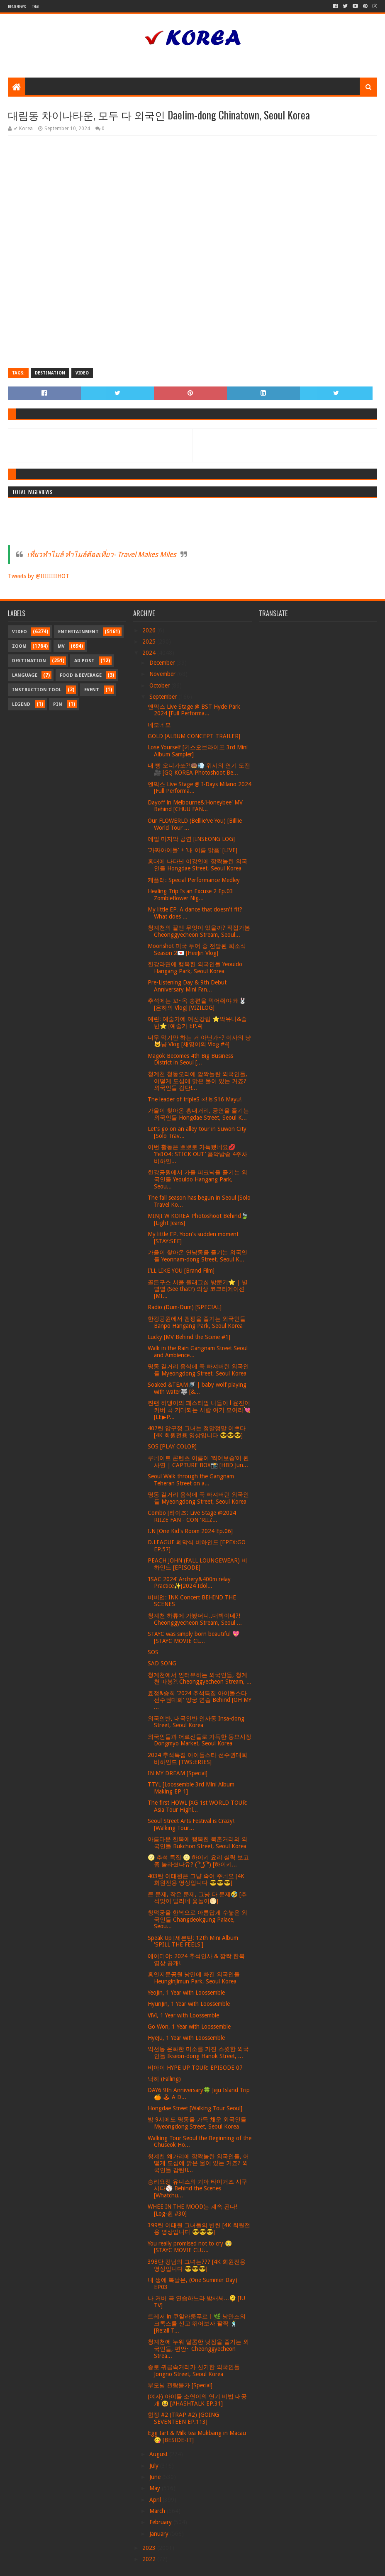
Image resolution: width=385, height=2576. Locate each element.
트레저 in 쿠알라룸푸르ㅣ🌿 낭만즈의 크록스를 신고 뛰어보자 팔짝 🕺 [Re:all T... (197, 2323)
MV (61, 646)
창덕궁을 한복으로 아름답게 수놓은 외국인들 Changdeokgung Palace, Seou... (197, 1919)
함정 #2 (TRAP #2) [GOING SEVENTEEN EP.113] (183, 2418)
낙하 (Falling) (164, 2078)
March (158, 2511)
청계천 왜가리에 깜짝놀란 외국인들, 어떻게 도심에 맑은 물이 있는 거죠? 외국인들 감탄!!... (198, 2163)
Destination (50, 373)
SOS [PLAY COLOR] (172, 1446)
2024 (149, 652)
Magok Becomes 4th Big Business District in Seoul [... (190, 1059)
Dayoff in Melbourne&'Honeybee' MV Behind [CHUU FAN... (195, 806)
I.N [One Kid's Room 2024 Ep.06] (190, 1531)
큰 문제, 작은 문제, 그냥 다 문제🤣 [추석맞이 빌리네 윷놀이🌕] (197, 1898)
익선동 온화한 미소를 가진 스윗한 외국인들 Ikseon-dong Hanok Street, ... (198, 2052)
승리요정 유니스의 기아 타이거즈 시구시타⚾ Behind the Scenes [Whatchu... (197, 2188)
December (162, 662)
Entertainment (78, 631)
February (161, 2522)
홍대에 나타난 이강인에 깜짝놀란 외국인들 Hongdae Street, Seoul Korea (197, 865)
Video (82, 373)
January (159, 2533)
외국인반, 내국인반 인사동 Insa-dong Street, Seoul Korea (196, 1722)
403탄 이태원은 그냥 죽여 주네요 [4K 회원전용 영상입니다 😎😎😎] (196, 1879)
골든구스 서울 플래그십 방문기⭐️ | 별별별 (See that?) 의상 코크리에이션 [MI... (198, 1289)
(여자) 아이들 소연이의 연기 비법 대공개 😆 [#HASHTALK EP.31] (197, 2400)
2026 (149, 630)
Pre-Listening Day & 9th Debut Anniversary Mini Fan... (187, 986)
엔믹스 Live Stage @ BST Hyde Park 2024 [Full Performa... (194, 710)
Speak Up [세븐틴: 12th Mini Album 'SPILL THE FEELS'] (193, 1941)
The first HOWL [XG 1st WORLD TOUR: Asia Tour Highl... (198, 1806)
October (160, 685)
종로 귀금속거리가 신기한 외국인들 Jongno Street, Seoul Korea (194, 2370)
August (159, 2454)
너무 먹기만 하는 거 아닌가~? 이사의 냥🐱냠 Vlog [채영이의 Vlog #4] (199, 1041)
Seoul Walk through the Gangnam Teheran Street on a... (191, 1480)
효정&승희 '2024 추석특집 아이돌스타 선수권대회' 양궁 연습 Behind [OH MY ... (199, 1700)
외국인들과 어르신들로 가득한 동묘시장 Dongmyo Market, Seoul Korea (199, 1740)
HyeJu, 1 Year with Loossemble (186, 2037)
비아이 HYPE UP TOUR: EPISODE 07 (195, 2067)
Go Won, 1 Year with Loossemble (189, 2026)
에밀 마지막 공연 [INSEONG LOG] (191, 839)
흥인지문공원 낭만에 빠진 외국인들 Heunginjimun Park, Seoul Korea (194, 1978)
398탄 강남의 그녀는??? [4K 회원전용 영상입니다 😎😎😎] (197, 2265)
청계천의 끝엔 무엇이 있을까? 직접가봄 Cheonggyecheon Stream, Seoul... (199, 931)
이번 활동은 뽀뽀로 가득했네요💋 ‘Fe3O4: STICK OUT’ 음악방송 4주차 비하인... (197, 1154)
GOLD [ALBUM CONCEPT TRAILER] (194, 736)
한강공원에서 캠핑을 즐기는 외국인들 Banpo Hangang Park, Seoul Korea (197, 1322)
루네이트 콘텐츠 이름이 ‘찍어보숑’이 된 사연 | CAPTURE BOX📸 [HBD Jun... (198, 1461)
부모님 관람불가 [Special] (180, 2385)
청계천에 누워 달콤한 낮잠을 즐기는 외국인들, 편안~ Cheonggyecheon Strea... (198, 2348)
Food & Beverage (81, 675)
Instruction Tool (36, 690)
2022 (149, 2559)
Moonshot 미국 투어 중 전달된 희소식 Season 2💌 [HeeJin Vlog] (197, 949)
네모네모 (159, 725)
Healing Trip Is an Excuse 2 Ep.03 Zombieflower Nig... (190, 895)
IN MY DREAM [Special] (177, 1773)
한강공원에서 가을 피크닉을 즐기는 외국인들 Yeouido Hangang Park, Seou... (197, 1179)
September (163, 696)
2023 (149, 2547)
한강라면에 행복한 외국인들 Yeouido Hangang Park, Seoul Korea (195, 968)
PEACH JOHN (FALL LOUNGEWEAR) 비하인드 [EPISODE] (197, 1564)
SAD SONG (162, 1663)
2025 (149, 641)
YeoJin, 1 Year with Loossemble (186, 1992)
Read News (17, 6)
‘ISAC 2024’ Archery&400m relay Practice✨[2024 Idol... (189, 1582)
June (155, 2477)
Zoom (19, 646)
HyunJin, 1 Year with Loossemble (189, 2003)
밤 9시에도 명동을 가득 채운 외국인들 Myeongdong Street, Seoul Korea (197, 2123)
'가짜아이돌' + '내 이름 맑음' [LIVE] (192, 850)
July (154, 2465)
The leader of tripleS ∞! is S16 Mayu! (194, 1099)
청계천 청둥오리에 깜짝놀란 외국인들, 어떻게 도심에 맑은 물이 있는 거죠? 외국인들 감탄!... (197, 1081)
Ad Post (84, 660)
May (155, 2488)
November (163, 674)
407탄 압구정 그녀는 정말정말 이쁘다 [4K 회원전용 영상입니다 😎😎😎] (197, 1432)
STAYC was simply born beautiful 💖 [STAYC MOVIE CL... (193, 1637)
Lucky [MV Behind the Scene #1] (189, 1337)
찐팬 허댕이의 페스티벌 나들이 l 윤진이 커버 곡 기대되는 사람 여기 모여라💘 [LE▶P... (199, 1410)
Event (91, 690)
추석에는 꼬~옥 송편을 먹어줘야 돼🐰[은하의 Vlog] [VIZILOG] (197, 1004)
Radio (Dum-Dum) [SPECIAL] (185, 1307)
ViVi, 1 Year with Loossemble (183, 2015)
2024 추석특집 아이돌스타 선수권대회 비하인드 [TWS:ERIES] (197, 1758)
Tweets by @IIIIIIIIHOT (38, 576)
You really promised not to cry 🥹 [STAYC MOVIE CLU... (190, 2247)
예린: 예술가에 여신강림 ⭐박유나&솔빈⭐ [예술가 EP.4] (197, 1022)
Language (24, 675)
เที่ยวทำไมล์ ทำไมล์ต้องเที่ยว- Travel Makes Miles (101, 554)
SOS (153, 1652)
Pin (57, 704)
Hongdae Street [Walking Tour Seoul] (195, 2108)
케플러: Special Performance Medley (194, 880)
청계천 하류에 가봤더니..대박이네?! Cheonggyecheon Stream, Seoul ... (195, 1619)
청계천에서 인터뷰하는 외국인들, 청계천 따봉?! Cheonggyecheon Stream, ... (199, 1678)
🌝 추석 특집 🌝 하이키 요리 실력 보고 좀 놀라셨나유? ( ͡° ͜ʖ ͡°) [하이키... (198, 1861)
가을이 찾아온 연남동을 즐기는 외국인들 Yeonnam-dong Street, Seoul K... (197, 1256)
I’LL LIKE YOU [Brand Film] (181, 1270)
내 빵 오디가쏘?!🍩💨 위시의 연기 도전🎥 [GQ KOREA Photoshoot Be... (199, 769)
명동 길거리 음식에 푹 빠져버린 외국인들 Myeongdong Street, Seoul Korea (198, 1370)
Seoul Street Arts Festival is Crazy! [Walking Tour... (191, 1824)
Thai (35, 6)
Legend (21, 704)
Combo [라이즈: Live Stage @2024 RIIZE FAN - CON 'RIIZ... (192, 1516)
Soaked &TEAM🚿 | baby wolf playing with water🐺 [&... (197, 1388)
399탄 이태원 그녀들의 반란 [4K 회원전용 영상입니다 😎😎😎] (199, 2229)
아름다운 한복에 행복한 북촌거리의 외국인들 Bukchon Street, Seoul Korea (197, 1842)
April (156, 2499)
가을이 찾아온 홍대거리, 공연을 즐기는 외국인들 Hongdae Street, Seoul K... (198, 1114)
